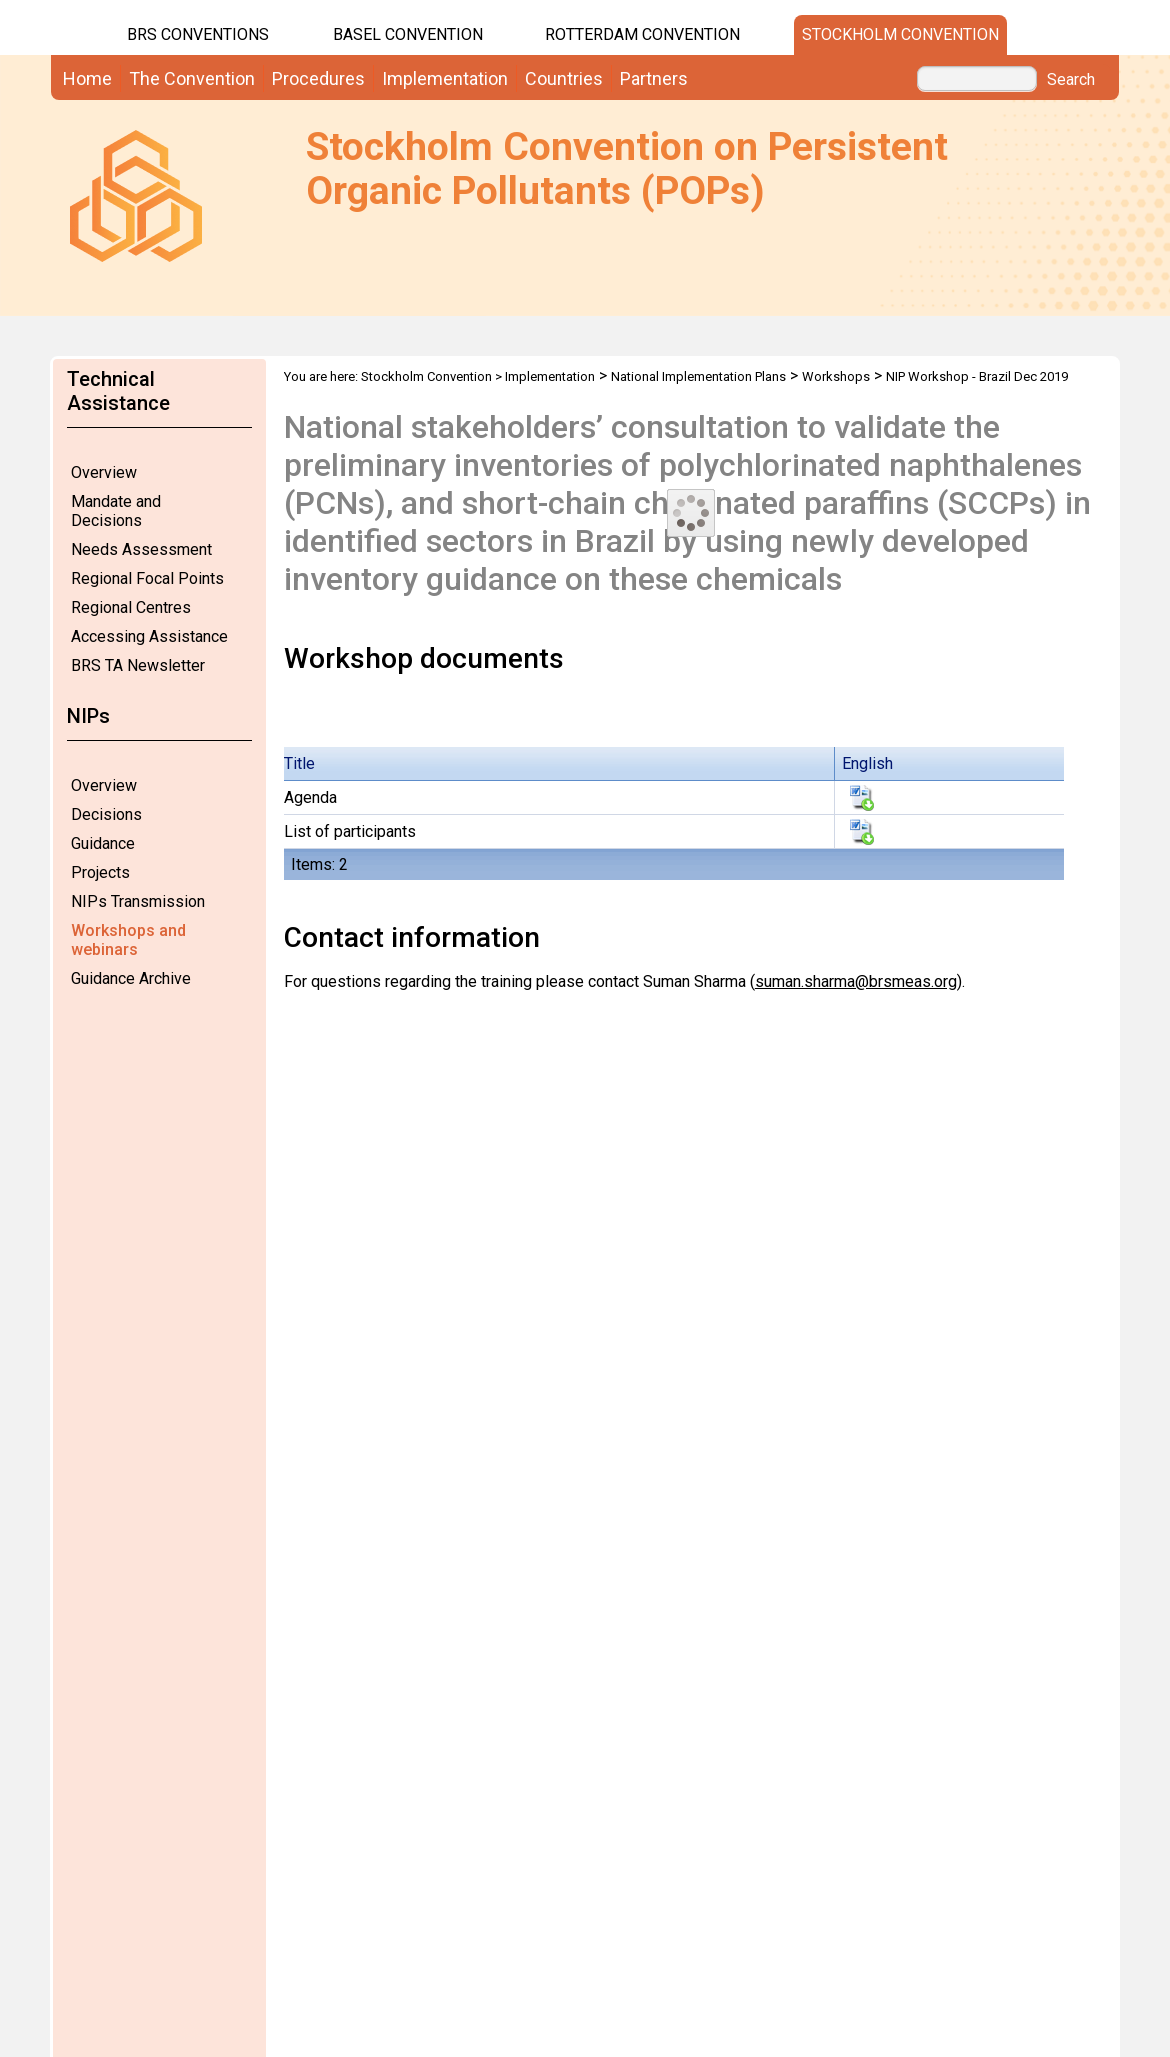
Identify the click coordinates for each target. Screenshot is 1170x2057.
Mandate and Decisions (116, 511)
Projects (100, 872)
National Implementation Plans (698, 376)
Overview (104, 472)
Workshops (836, 376)
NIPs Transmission (138, 901)
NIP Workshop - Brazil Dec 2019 (977, 376)
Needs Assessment (141, 549)
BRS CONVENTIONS (198, 34)
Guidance (103, 843)
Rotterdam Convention (642, 34)
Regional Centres (131, 607)
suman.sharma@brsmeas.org (856, 981)
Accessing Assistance (149, 636)
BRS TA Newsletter (138, 665)
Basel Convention (408, 34)
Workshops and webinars (128, 940)
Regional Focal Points (147, 578)
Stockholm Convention (900, 34)
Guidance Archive (131, 978)
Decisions (106, 814)
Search (1071, 80)
